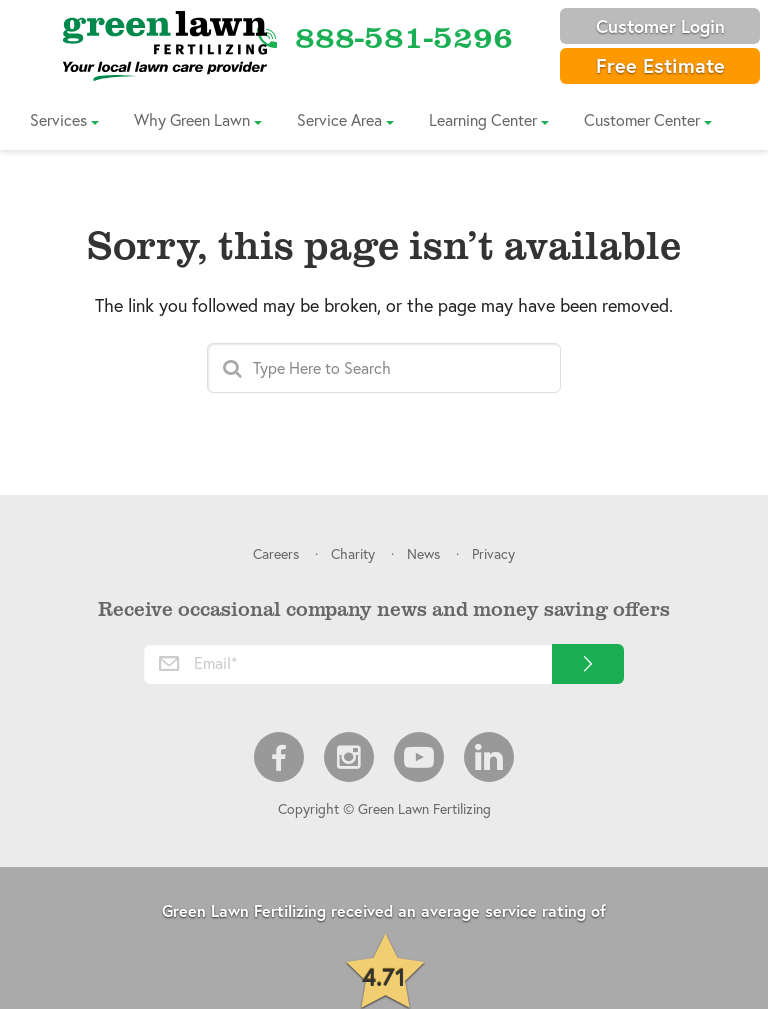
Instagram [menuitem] (349, 757)
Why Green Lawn (192, 119)
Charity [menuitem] (353, 553)
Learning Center (483, 119)
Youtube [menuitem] (419, 757)
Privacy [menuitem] (493, 553)
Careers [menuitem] (276, 553)
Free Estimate (660, 65)
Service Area (339, 119)
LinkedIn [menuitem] (489, 757)
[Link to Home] (165, 45)
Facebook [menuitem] (279, 757)
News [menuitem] (423, 553)
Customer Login (660, 26)
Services (58, 119)
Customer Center (642, 119)
